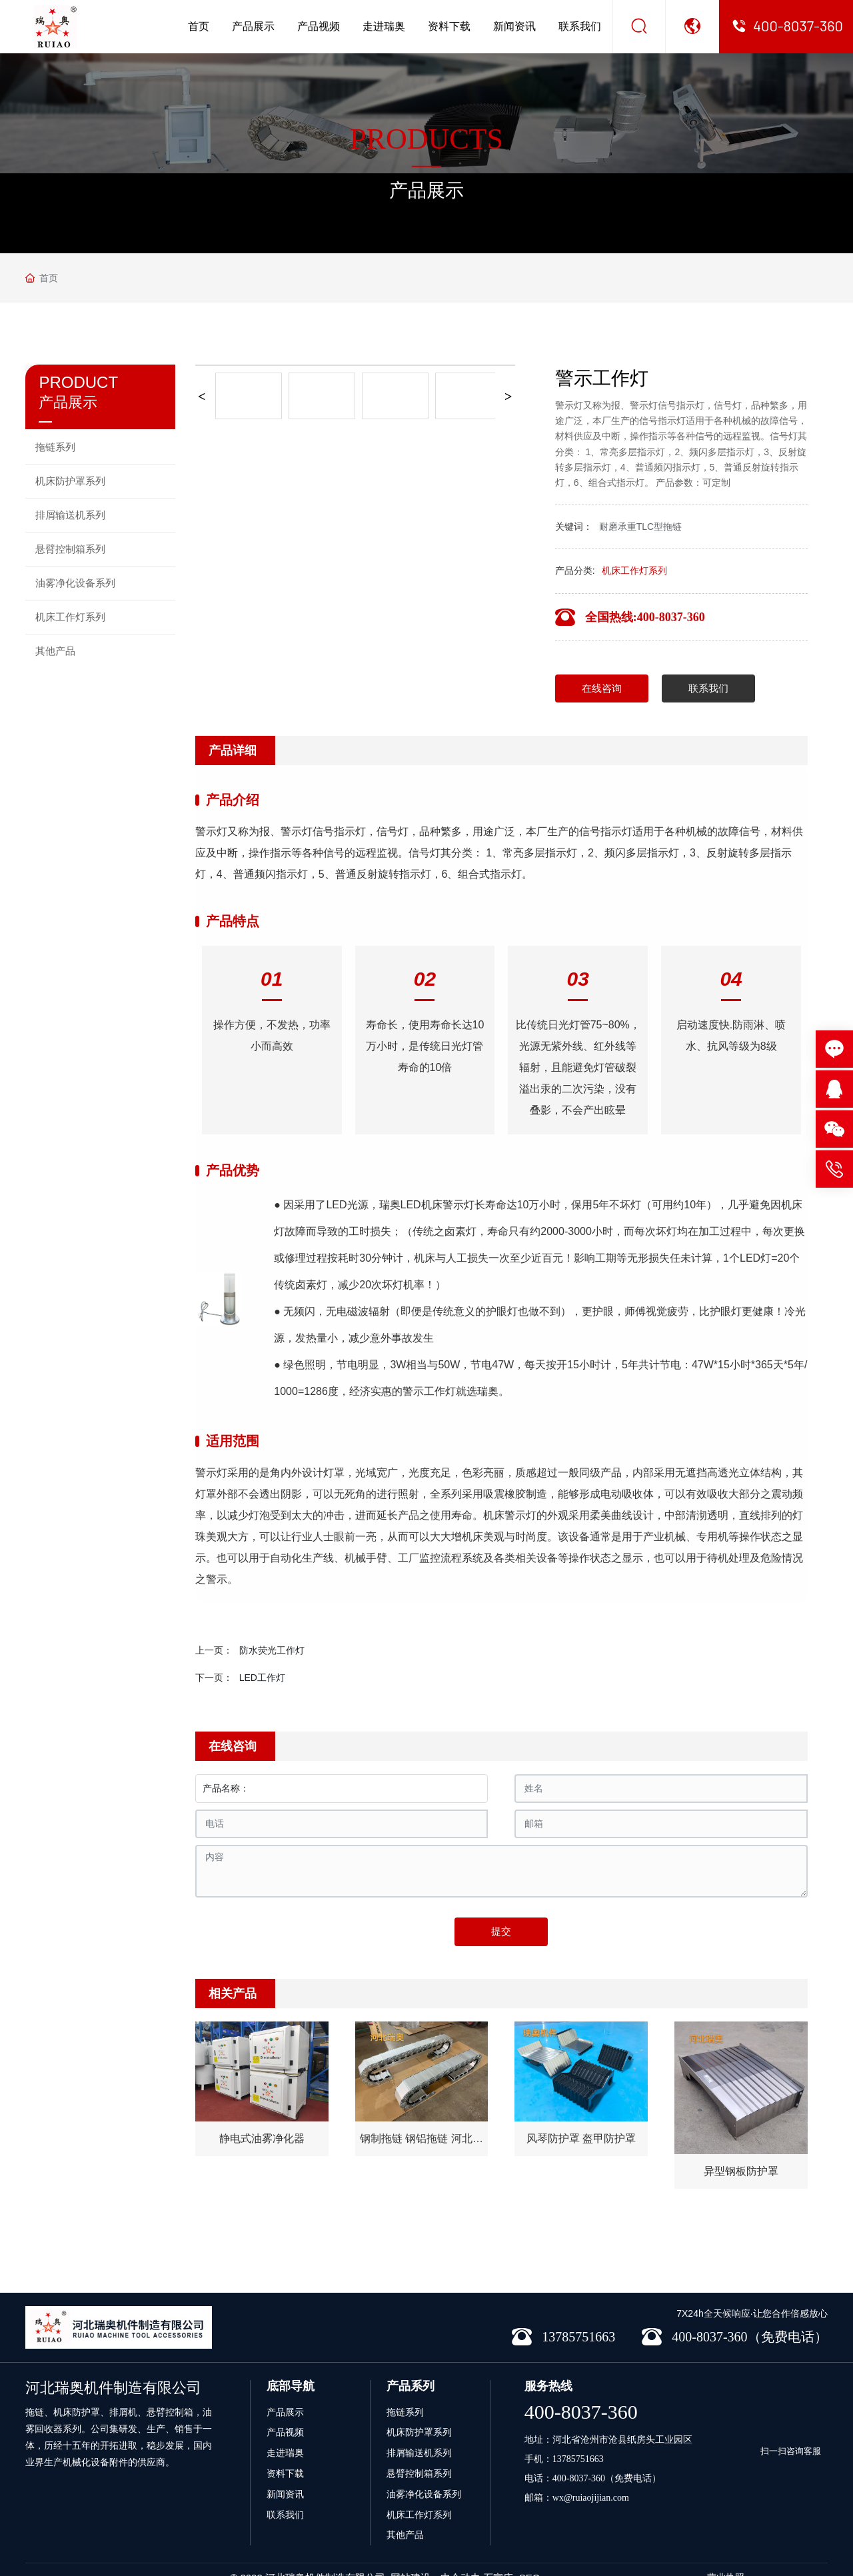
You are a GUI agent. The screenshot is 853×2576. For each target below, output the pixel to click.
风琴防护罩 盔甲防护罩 (581, 2137)
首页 (198, 26)
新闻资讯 (514, 26)
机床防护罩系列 (419, 2412)
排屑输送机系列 (419, 2432)
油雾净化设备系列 (424, 2474)
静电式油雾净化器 (262, 2137)
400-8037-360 (581, 2392)
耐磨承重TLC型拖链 (640, 526)
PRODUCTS (426, 139)
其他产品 (405, 2514)
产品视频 (318, 26)
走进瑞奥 (384, 26)
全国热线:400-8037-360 (645, 617)
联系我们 (579, 26)
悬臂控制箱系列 (419, 2453)
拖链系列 (405, 2392)
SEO (529, 2557)
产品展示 (253, 26)
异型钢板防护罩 (741, 2169)
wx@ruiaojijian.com (590, 2478)
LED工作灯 (262, 1677)
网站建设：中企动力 (435, 2557)
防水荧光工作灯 (272, 1650)
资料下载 (449, 26)
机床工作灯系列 (634, 570)
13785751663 (578, 2439)
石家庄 (498, 2557)
